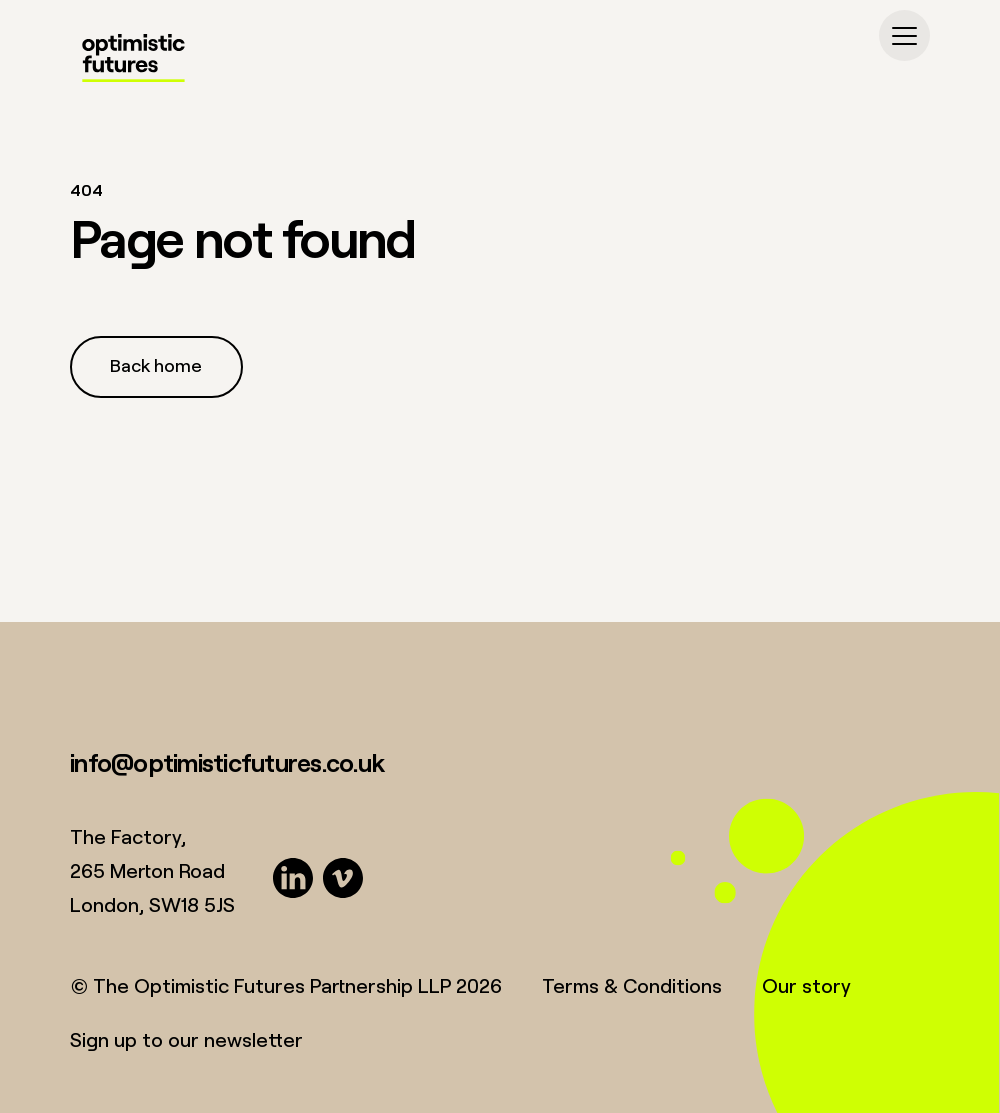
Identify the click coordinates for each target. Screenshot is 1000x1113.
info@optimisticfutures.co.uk (227, 762)
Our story (806, 985)
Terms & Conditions (632, 985)
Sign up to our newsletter (186, 1039)
